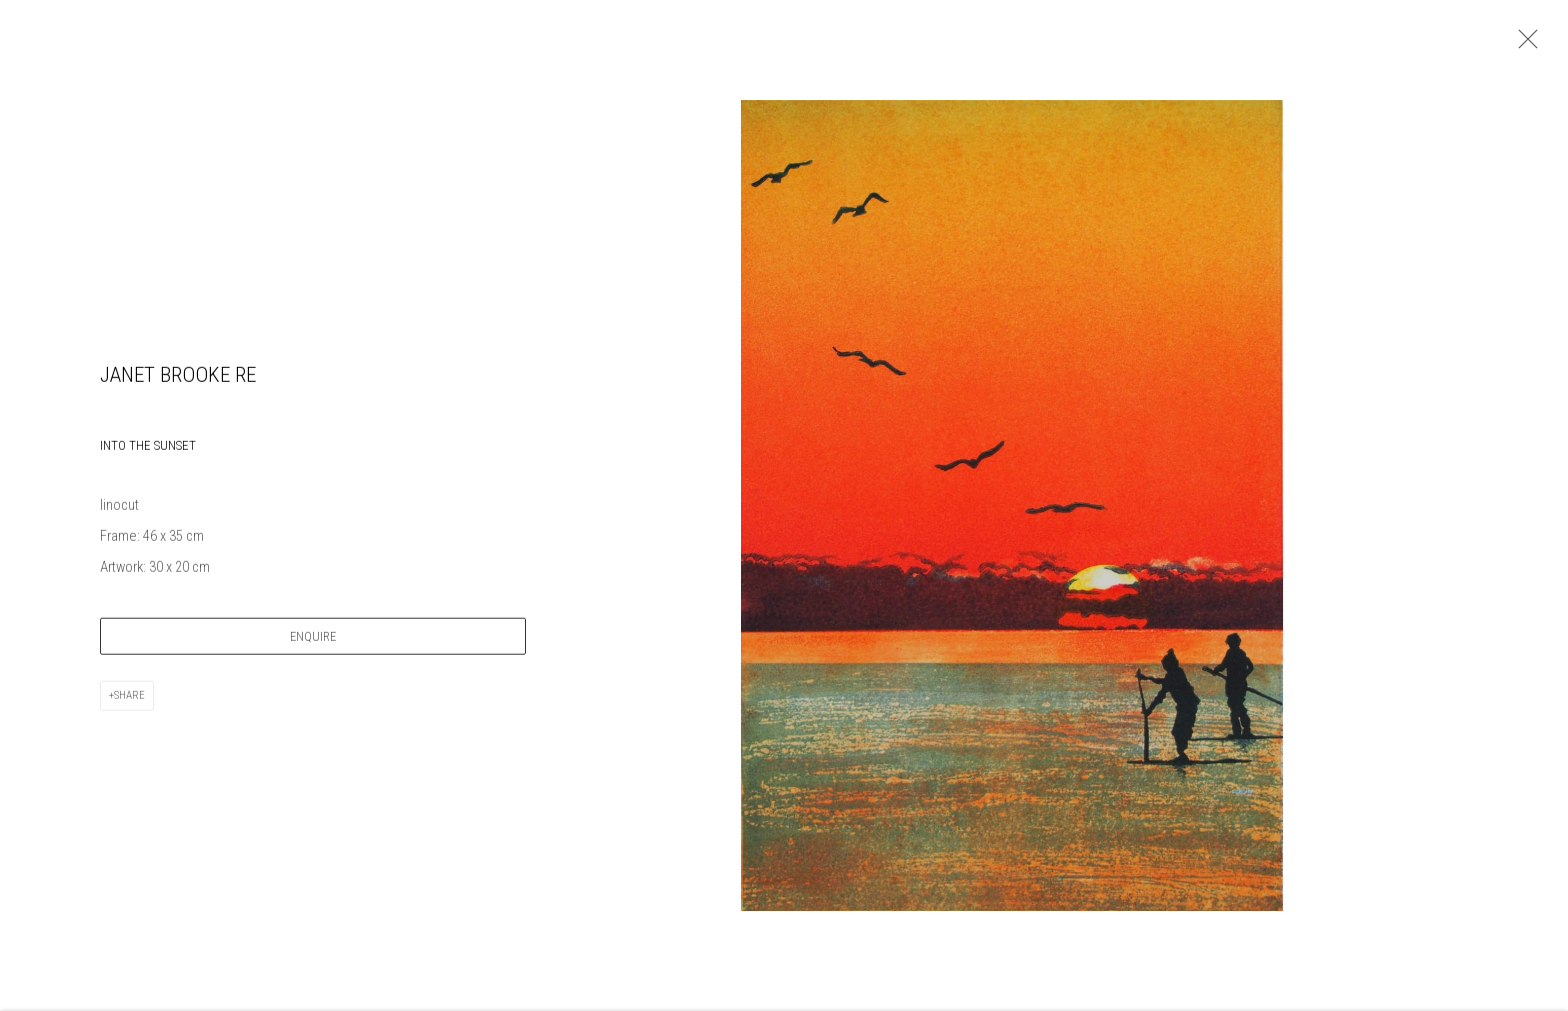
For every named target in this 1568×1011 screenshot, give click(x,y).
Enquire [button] (313, 639)
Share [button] (129, 698)
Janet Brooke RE (178, 378)
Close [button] (1523, 45)
